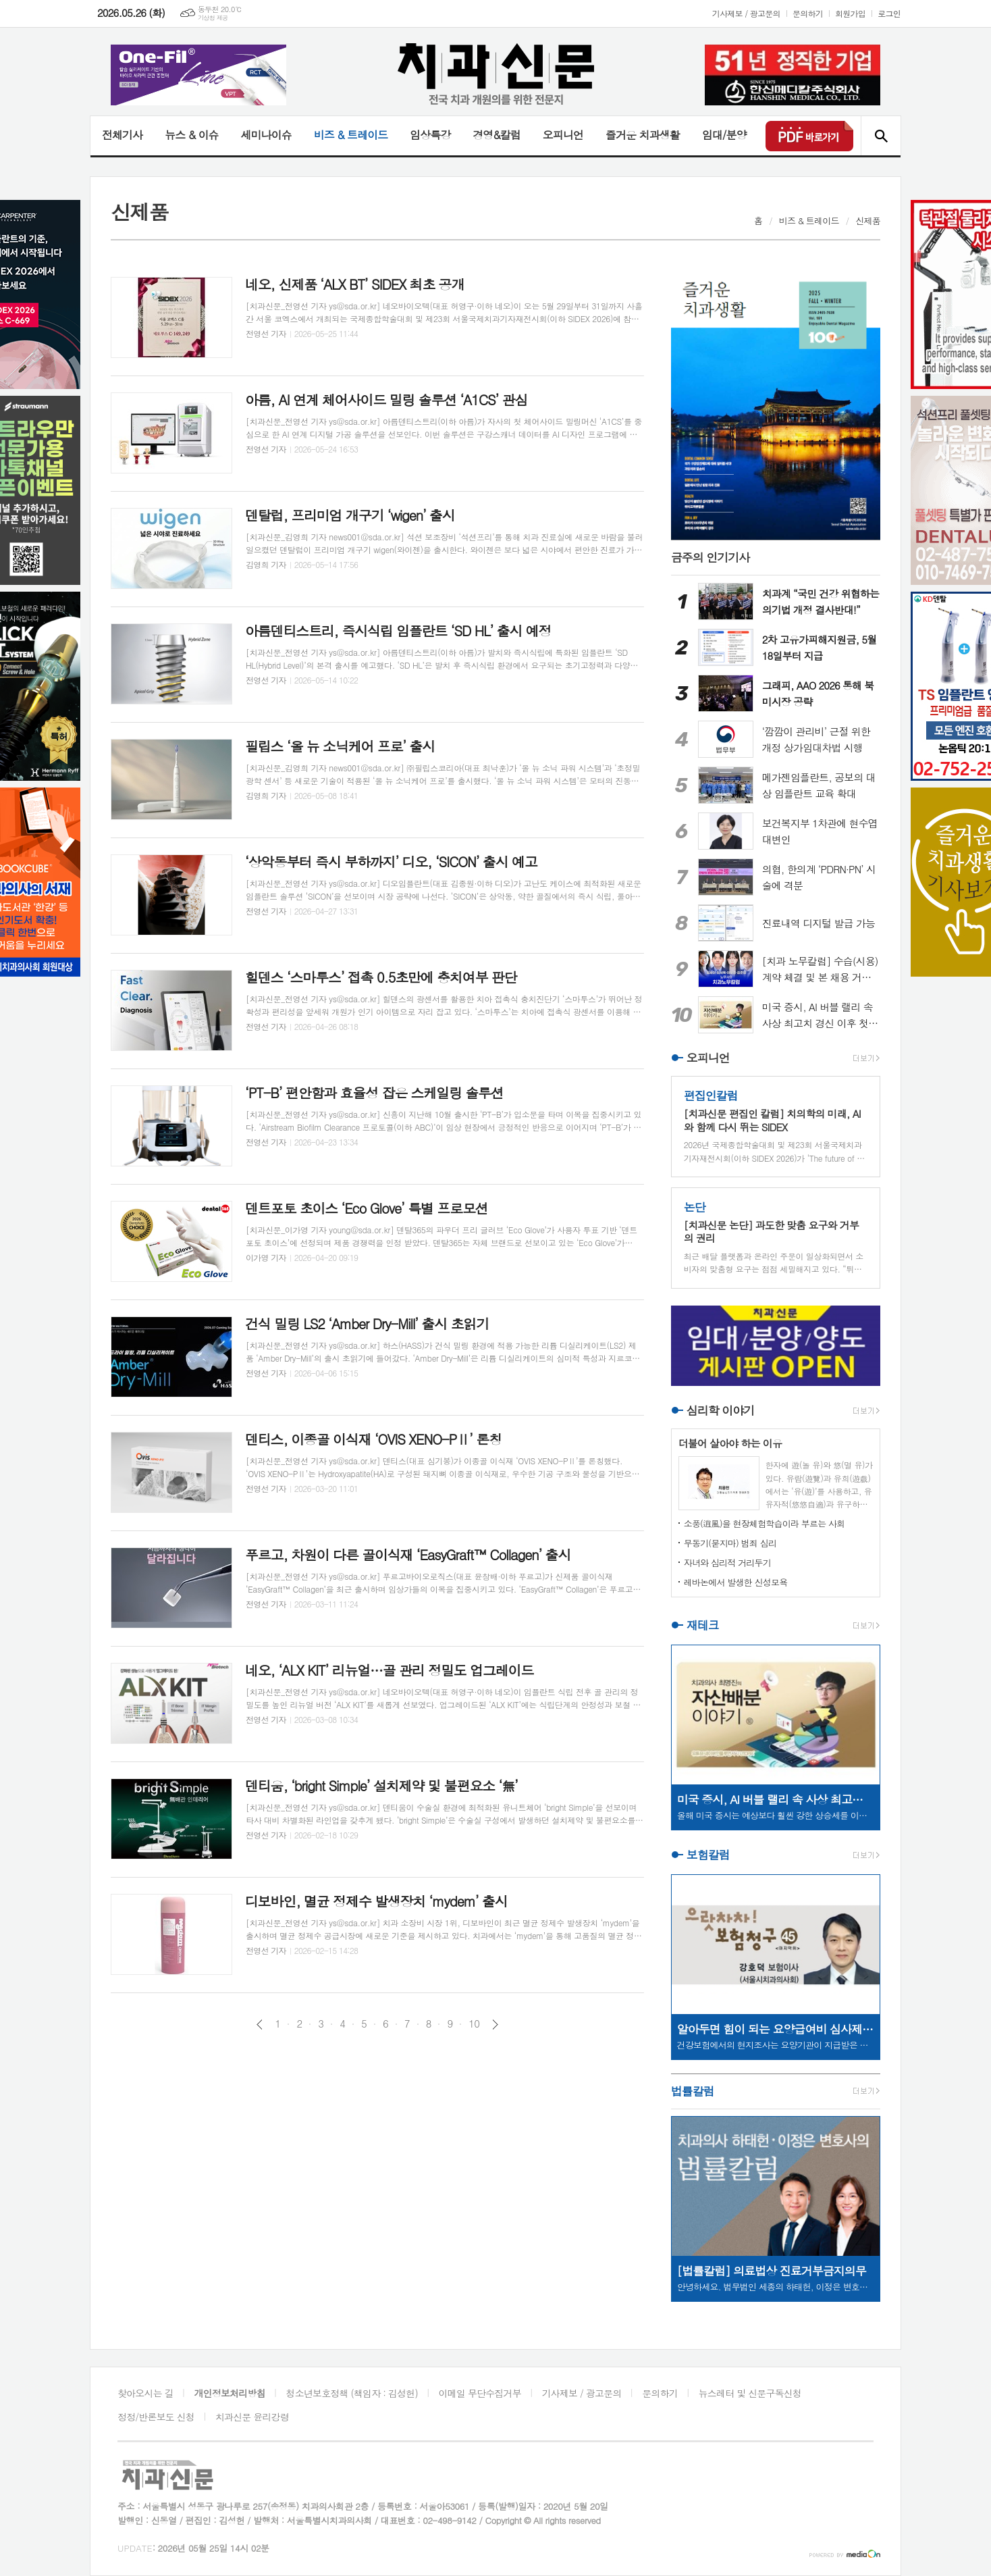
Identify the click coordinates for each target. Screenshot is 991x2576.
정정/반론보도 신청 (155, 2416)
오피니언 (563, 135)
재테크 (703, 1625)
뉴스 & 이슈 (191, 135)
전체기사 (122, 135)
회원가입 (850, 13)
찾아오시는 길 (145, 2393)
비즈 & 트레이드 (350, 135)
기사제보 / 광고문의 (746, 13)
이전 (259, 2024)
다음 (495, 2024)
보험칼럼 (708, 1855)
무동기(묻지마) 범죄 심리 (730, 1543)
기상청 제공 (213, 18)
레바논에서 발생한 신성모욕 (736, 1582)
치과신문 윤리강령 (252, 2416)
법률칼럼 (692, 2091)
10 (473, 2023)
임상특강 (430, 135)
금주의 (710, 557)
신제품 (867, 220)
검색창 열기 (881, 135)
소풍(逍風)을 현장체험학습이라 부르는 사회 (764, 1523)
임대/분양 (724, 135)
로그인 (889, 13)
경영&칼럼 (496, 135)
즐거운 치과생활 (643, 135)
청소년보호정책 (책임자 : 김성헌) (352, 2393)
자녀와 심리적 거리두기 (727, 1562)
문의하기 (808, 13)
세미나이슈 (265, 135)
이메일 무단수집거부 (480, 2393)
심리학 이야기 (721, 1410)
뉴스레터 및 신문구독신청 (750, 2393)
